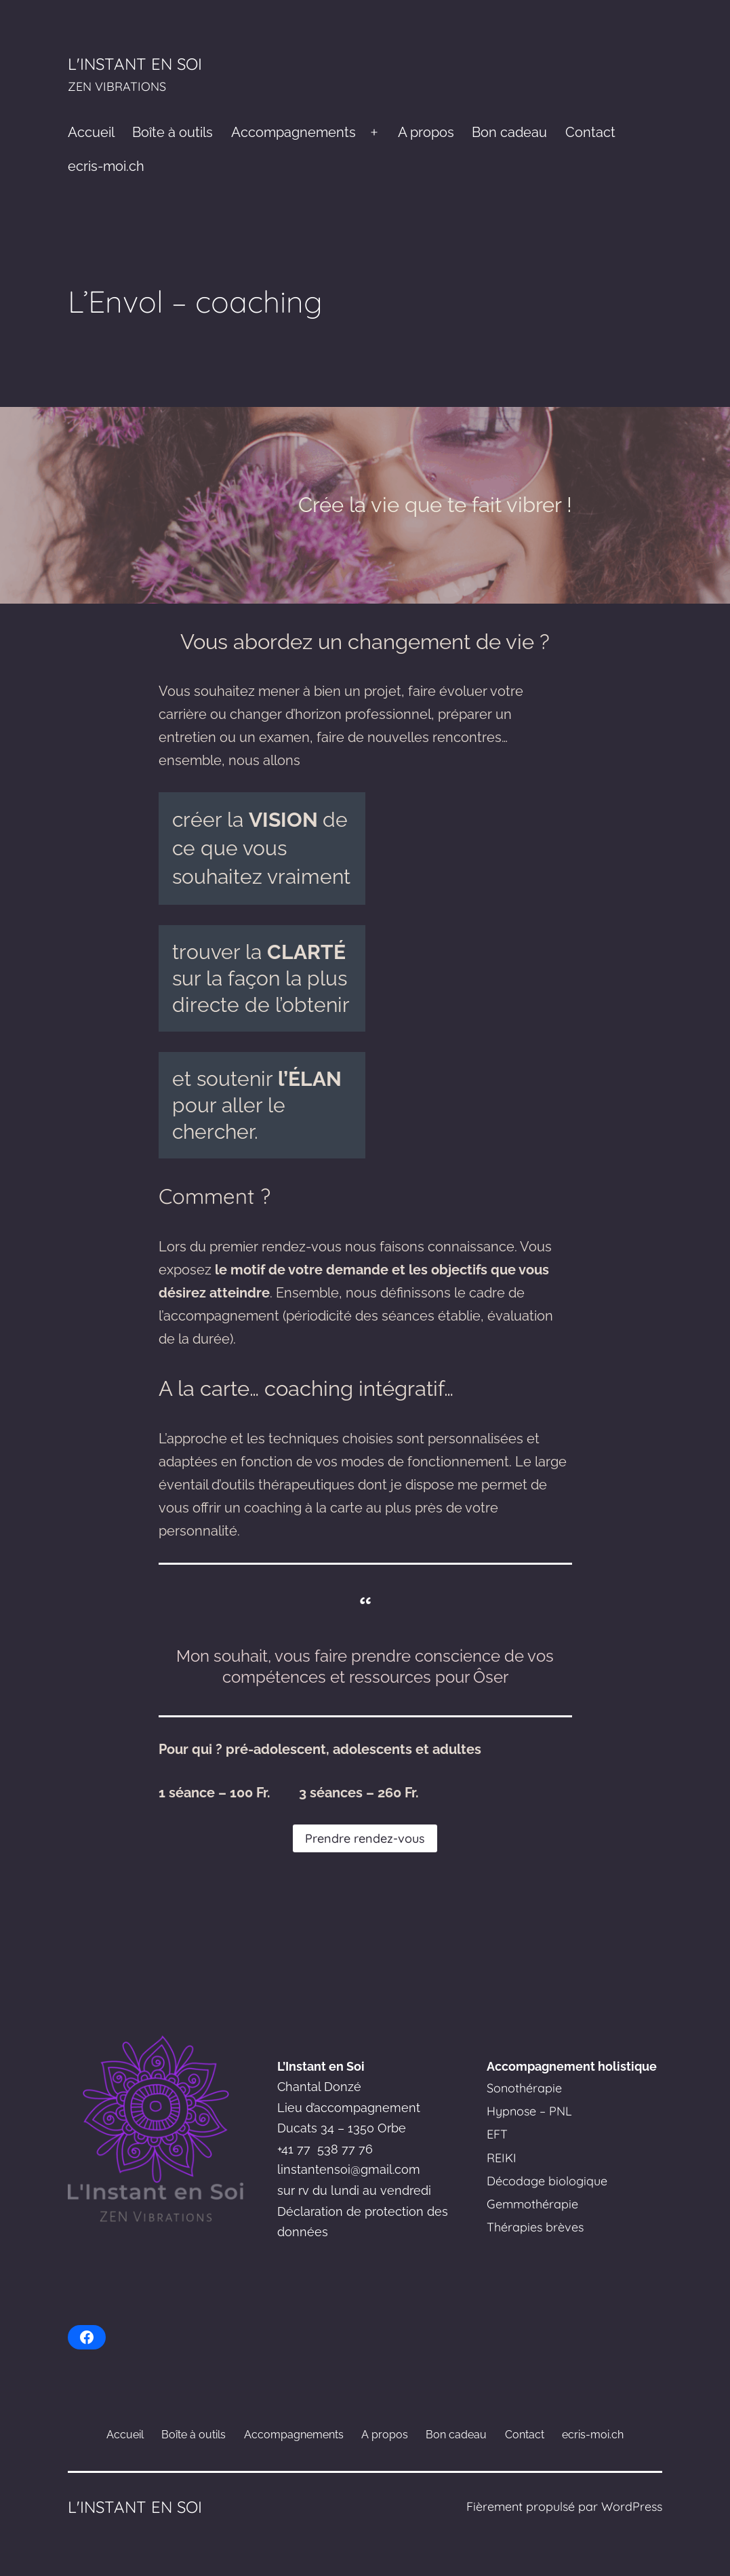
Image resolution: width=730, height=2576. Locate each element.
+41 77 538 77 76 (325, 2149)
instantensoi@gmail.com (350, 2169)
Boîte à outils (172, 132)
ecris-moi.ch (106, 166)
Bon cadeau (509, 132)
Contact (590, 132)
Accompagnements (293, 132)
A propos (426, 132)
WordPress (631, 2506)
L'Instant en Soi (135, 64)
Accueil (91, 132)
